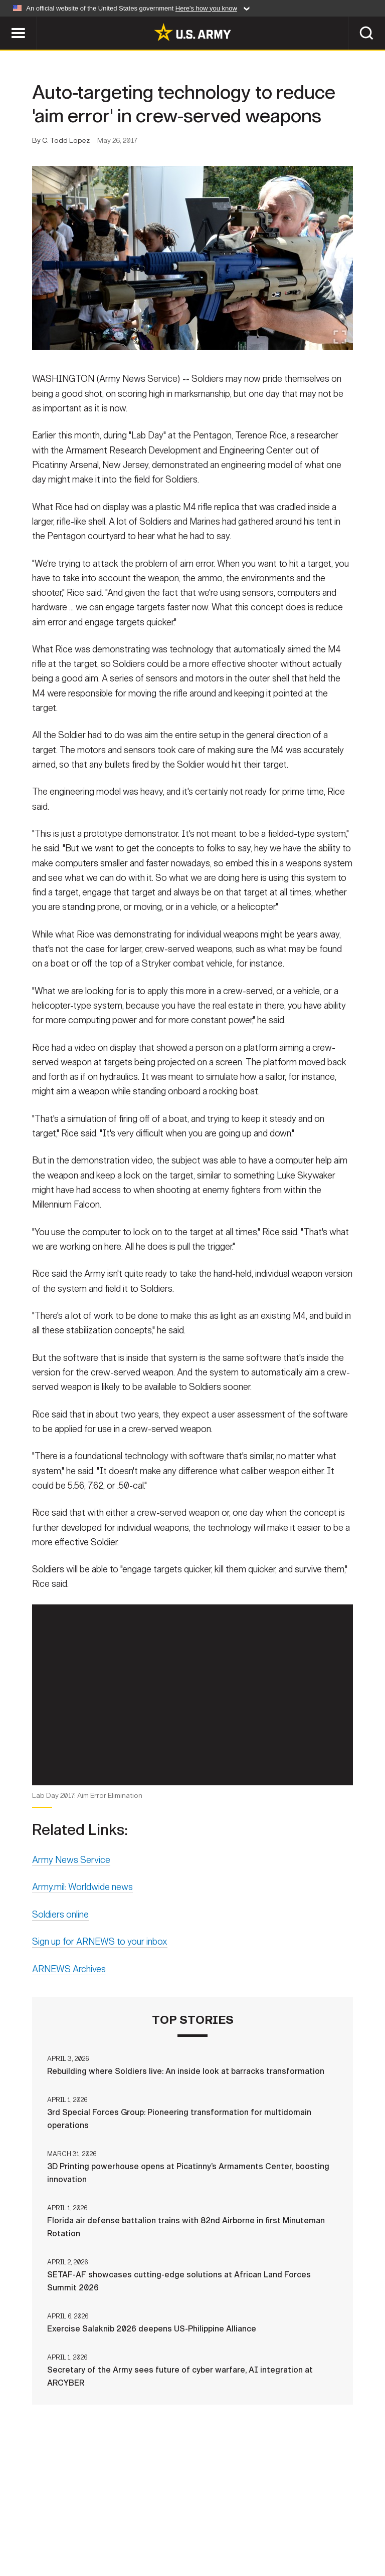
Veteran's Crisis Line (192, 2539)
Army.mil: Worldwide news (82, 1915)
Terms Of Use (181, 2525)
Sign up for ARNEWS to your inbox (99, 1969)
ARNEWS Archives (69, 1997)
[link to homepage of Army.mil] (192, 32)
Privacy (124, 2525)
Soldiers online (60, 1942)
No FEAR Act (350, 2525)
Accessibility (250, 2525)
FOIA (303, 2525)
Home (22, 2525)
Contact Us (71, 2525)
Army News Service (71, 1888)
